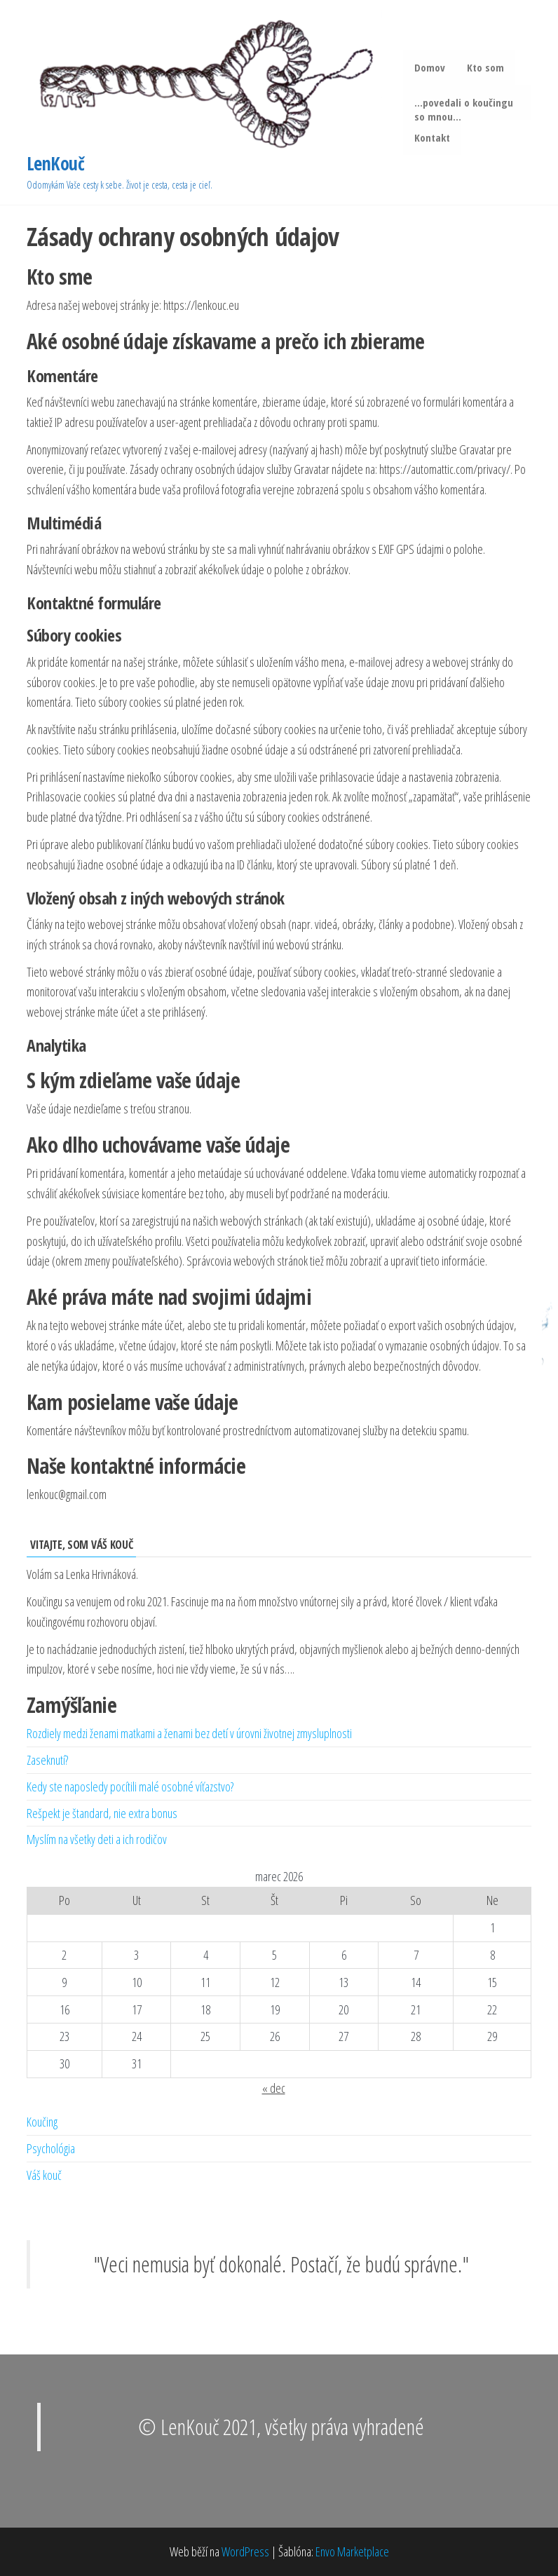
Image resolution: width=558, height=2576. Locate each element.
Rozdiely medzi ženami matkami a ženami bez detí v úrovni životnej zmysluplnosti (189, 1734)
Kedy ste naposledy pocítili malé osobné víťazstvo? (130, 1786)
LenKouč (55, 164)
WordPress (245, 2551)
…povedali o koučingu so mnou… (464, 107)
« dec (273, 2088)
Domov (430, 67)
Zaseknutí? (47, 1759)
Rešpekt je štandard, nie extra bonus (102, 1813)
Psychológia (51, 2149)
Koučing (42, 2122)
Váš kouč (44, 2175)
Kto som (485, 67)
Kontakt (433, 137)
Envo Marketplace (352, 2551)
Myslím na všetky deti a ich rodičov (97, 1839)
